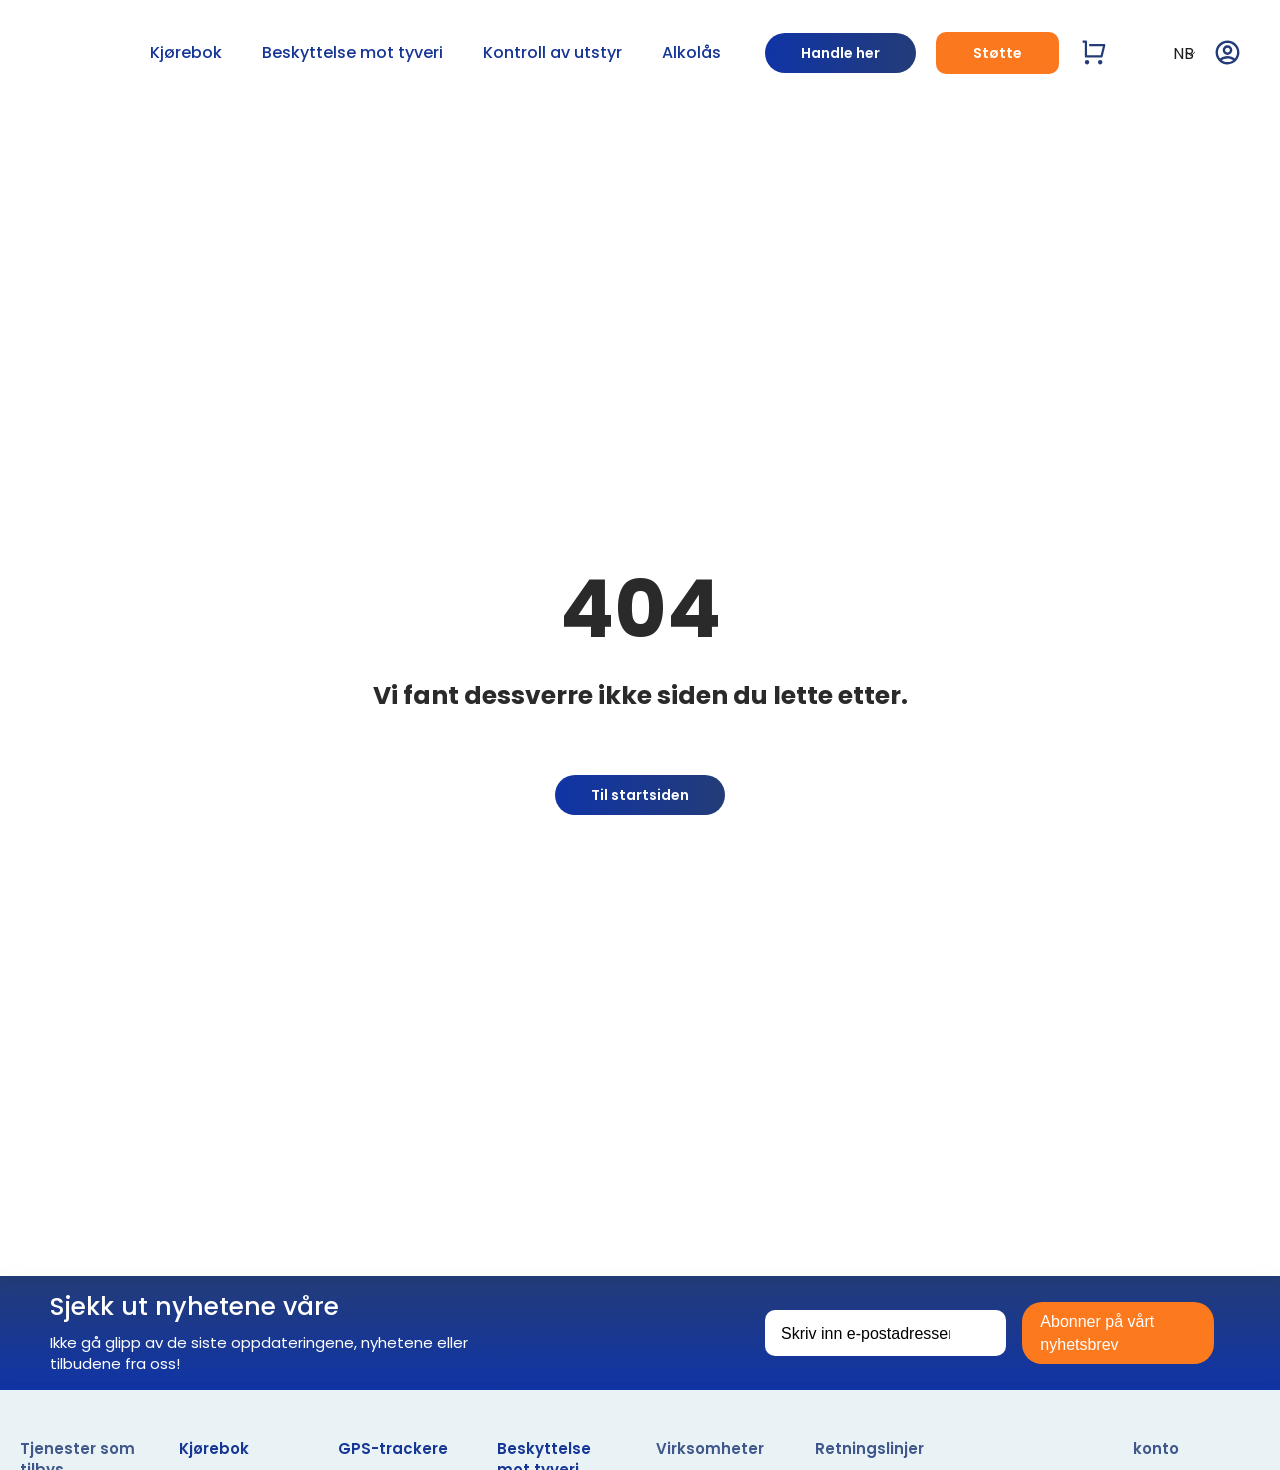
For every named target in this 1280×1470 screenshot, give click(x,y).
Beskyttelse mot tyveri (352, 52)
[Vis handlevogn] (1094, 52)
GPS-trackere (393, 1448)
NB (1171, 53)
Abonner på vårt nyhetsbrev (1097, 1333)
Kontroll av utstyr (552, 52)
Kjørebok (186, 52)
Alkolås (691, 52)
